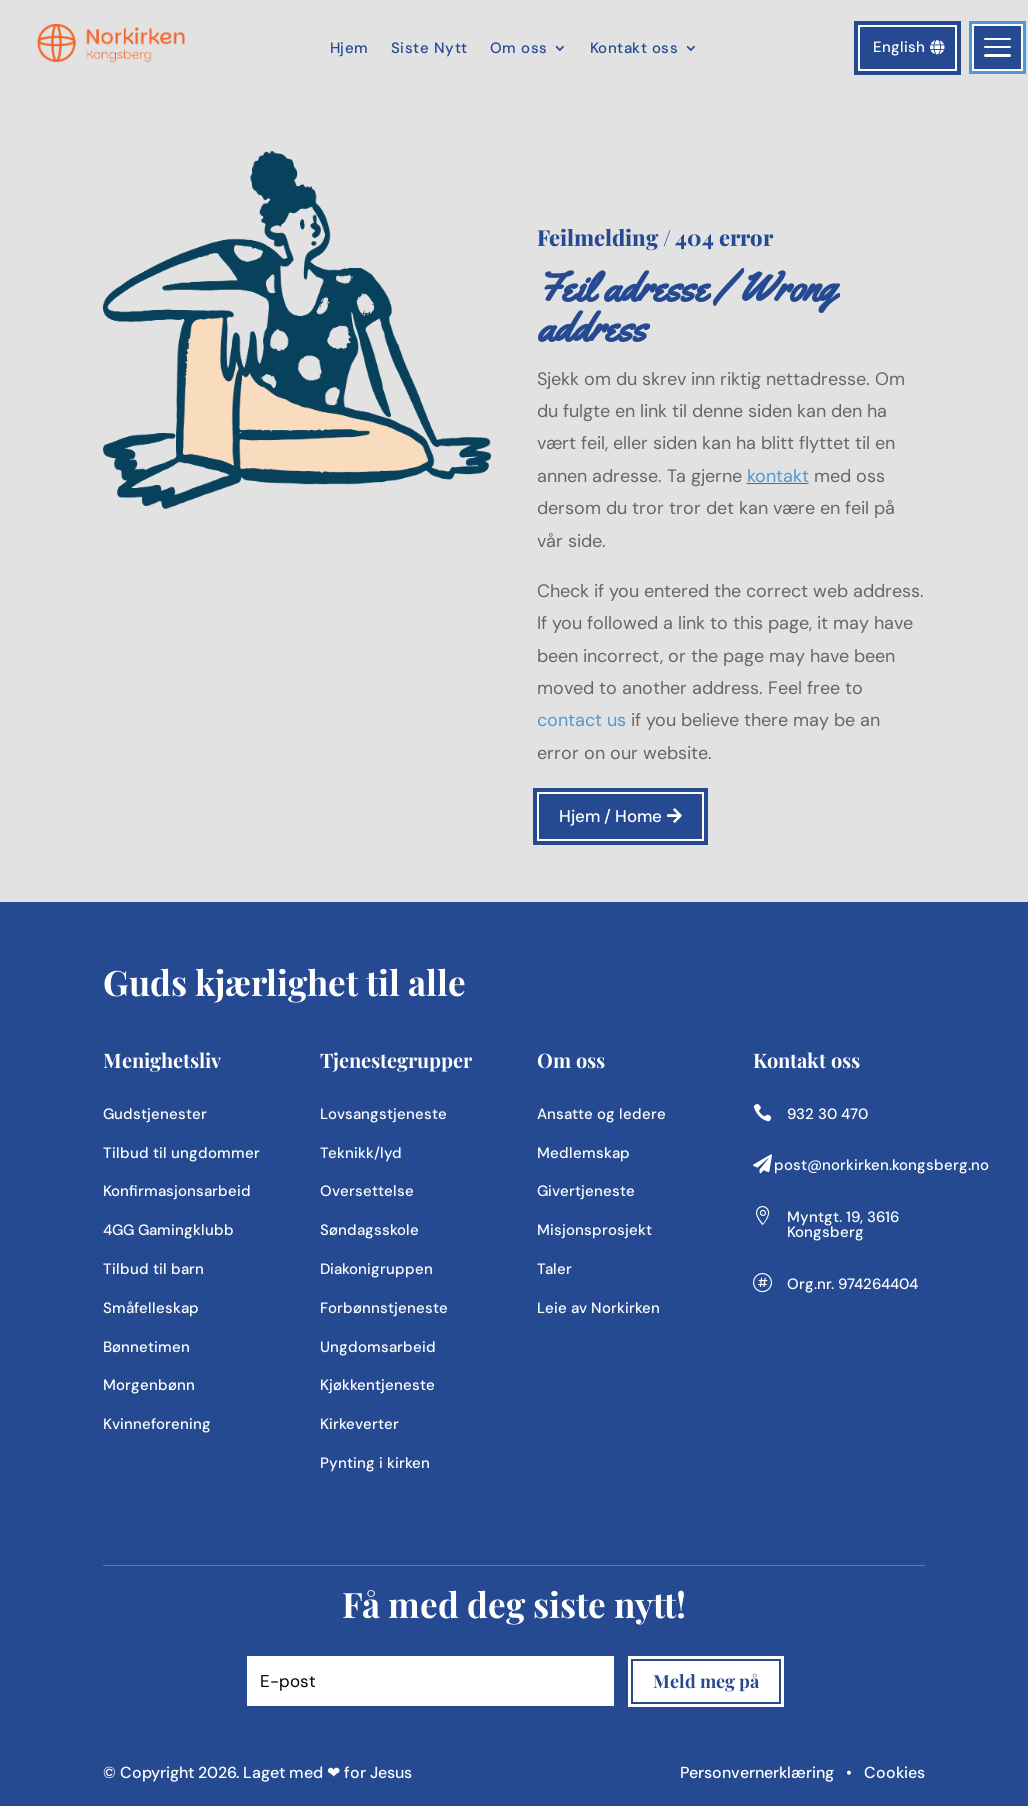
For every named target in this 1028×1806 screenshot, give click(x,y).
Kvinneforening (157, 1424)
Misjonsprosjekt (594, 1230)
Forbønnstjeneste (384, 1308)
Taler (554, 1269)
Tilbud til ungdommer (181, 1153)
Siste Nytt (429, 49)
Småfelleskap (151, 1308)
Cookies (894, 1772)
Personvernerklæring (759, 1772)
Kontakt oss (634, 49)
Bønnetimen (146, 1347)
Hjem (349, 49)
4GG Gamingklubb (168, 1230)
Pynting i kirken (375, 1463)
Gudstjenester (155, 1114)
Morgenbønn (149, 1385)
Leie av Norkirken (598, 1308)
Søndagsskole (369, 1230)
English (899, 47)
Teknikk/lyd (361, 1153)
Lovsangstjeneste (383, 1114)
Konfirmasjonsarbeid (177, 1191)
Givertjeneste (586, 1191)
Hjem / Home (610, 816)
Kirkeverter (359, 1424)
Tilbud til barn (153, 1269)
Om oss (519, 49)
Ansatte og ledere (601, 1114)
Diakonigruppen (376, 1269)
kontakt (778, 476)
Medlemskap (583, 1153)
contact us (581, 720)
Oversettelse (367, 1191)
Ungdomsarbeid (378, 1347)
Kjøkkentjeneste (377, 1385)
